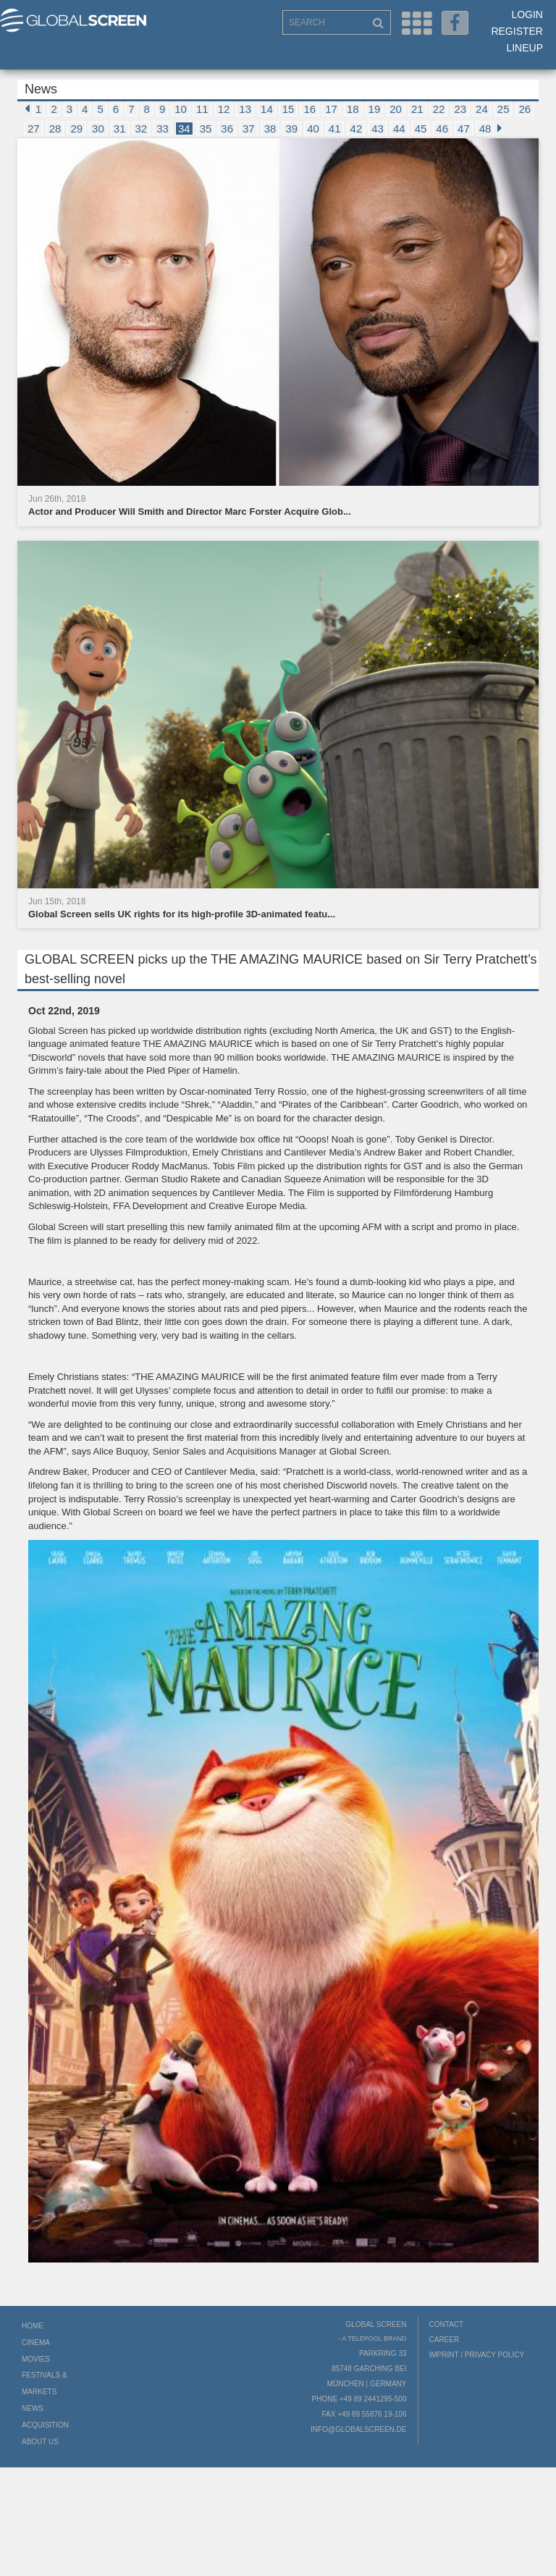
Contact (446, 2324)
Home (32, 2326)
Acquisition (45, 2425)
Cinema (36, 2342)
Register (517, 31)
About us (40, 2442)
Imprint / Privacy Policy (477, 2355)
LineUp (524, 48)
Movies (36, 2359)
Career (444, 2340)
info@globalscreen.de (358, 2429)
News (32, 2408)
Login (527, 14)
